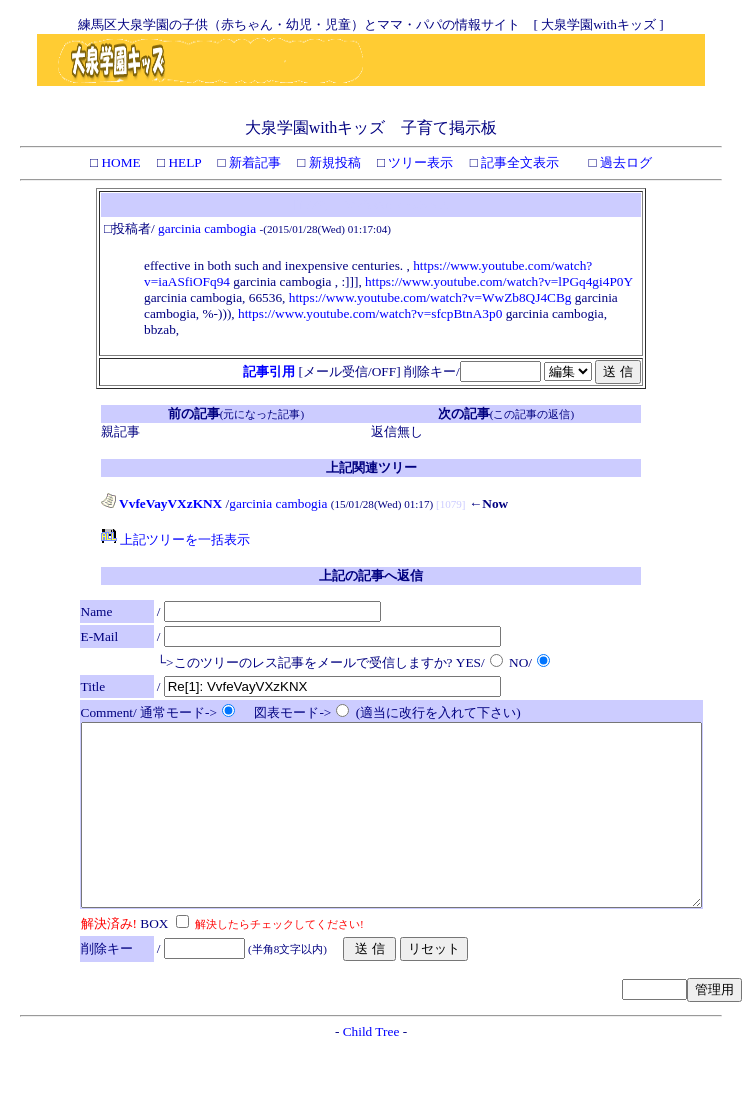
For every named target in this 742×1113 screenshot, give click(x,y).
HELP (183, 162)
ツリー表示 (419, 162)
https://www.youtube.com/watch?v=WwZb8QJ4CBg (430, 297)
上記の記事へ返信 (371, 575)
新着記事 (253, 162)
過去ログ (624, 162)
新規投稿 (332, 162)
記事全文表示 (518, 162)
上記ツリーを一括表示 (175, 539)
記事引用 (269, 371)
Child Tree (371, 1067)
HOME (119, 162)
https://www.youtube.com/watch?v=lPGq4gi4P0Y (499, 281)
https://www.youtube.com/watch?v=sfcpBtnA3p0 (370, 313)
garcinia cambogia (207, 228)
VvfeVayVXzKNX (161, 503)
